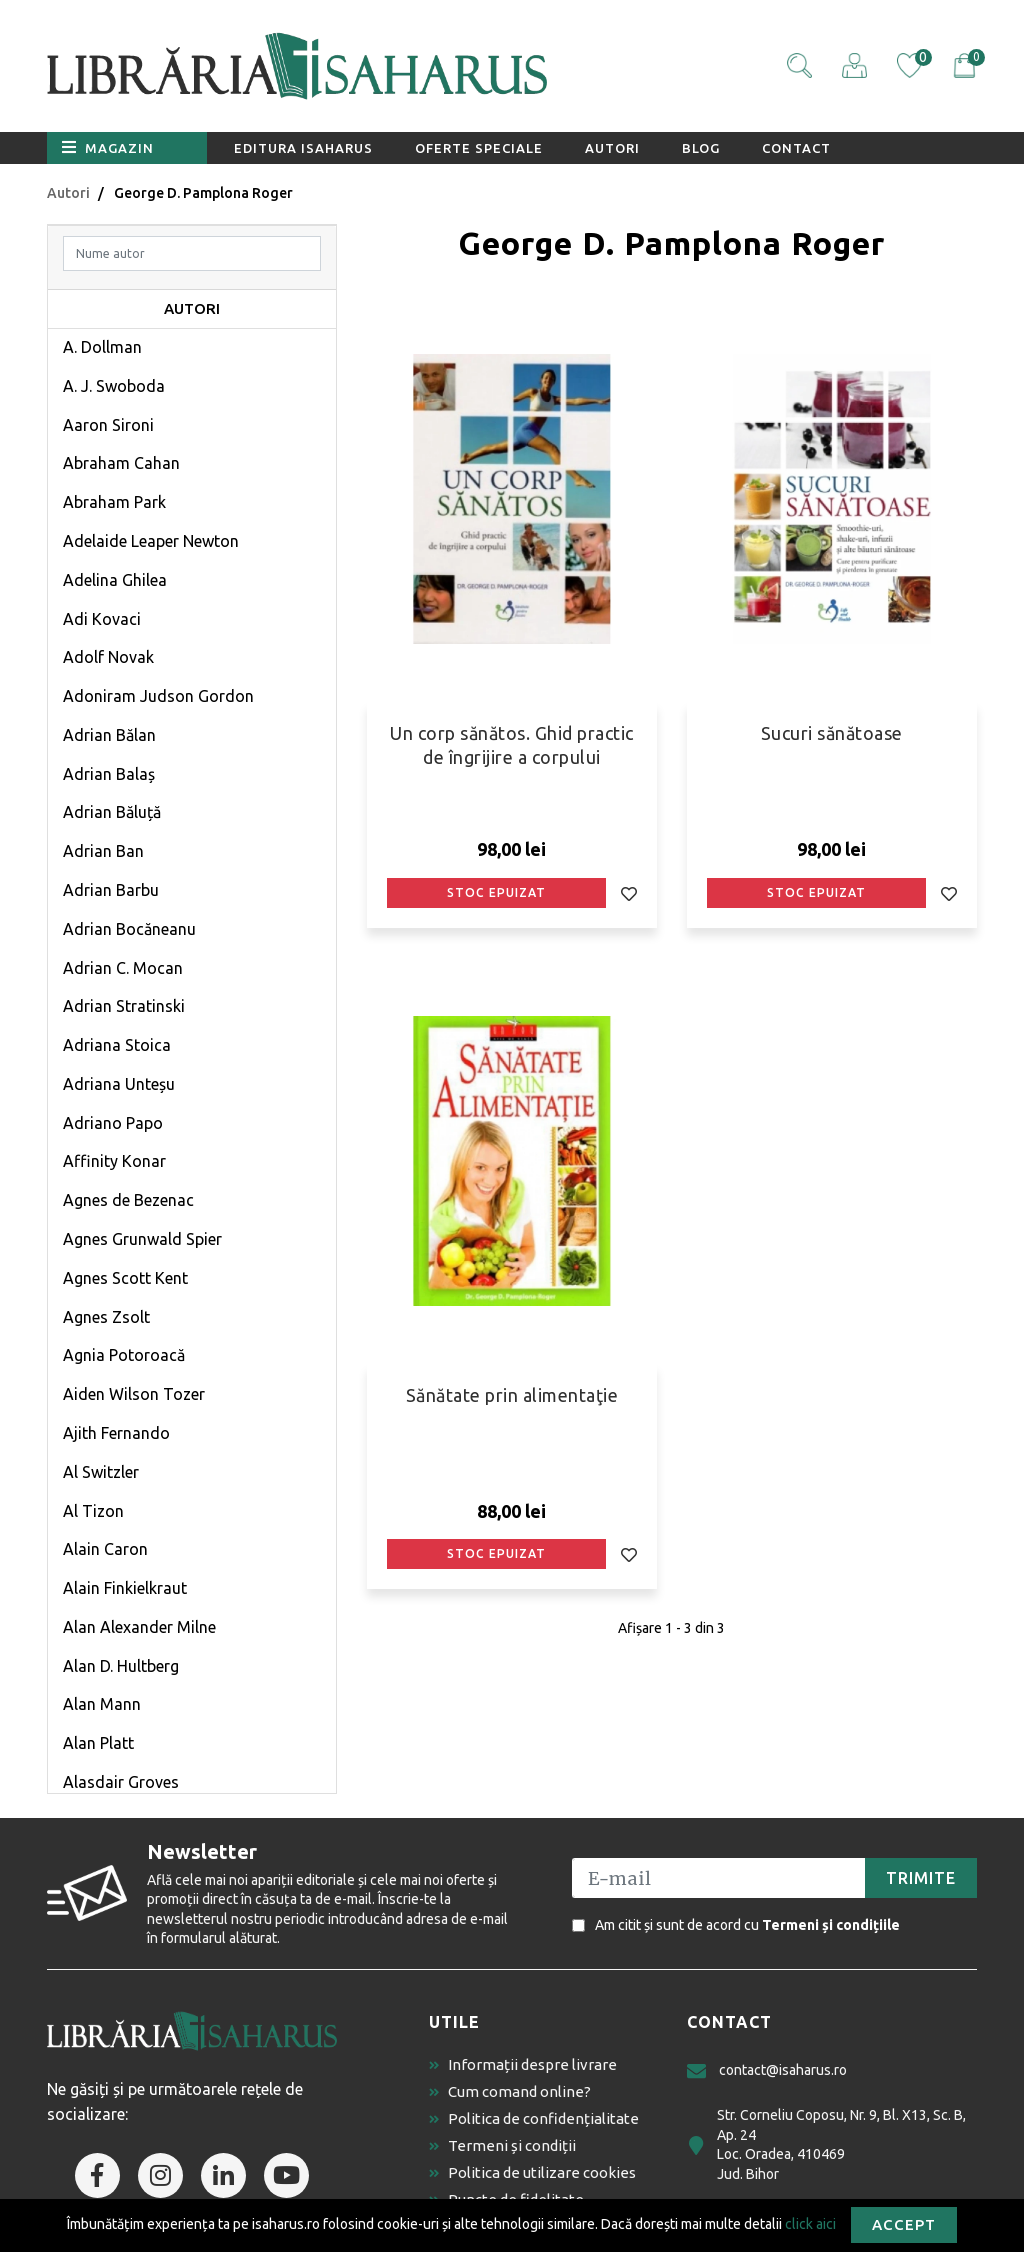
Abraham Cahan (121, 463)
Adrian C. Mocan (123, 968)
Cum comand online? (510, 2091)
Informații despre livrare (523, 2064)
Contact (796, 148)
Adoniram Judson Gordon (158, 696)
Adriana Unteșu (119, 1084)
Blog (701, 148)
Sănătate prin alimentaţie (512, 1395)
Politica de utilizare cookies (532, 2172)
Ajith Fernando (116, 1433)
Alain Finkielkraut (125, 1588)
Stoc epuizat (496, 892)
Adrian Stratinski (124, 1006)
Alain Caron (105, 1549)
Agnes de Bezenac (128, 1200)
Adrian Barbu (111, 890)
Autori (612, 148)
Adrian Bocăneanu (129, 929)
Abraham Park (114, 502)
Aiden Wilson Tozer (134, 1394)
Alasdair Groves (121, 1782)
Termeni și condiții (502, 2145)
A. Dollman (102, 347)
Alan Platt (98, 1743)
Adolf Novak (108, 657)
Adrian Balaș (109, 774)
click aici (810, 2223)
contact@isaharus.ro (767, 2070)
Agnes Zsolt (106, 1317)
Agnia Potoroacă (124, 1355)
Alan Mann (102, 1704)
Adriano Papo (113, 1123)
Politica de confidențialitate (534, 2118)
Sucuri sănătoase (832, 733)
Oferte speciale (479, 148)
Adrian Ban (103, 851)
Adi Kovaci (102, 619)
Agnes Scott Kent (125, 1278)
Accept (904, 2224)
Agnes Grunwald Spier (142, 1239)
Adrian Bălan (109, 735)
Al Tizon (93, 1511)
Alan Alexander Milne (139, 1627)
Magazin (108, 147)
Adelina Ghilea (115, 580)
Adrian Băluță (112, 812)
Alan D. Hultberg (121, 1666)
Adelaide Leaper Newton (151, 541)
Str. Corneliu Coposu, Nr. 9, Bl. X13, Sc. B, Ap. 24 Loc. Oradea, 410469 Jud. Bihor (826, 2144)
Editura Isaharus (303, 148)
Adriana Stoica (117, 1045)
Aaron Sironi (108, 425)
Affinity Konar (114, 1161)
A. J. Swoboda (114, 386)
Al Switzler (101, 1472)
